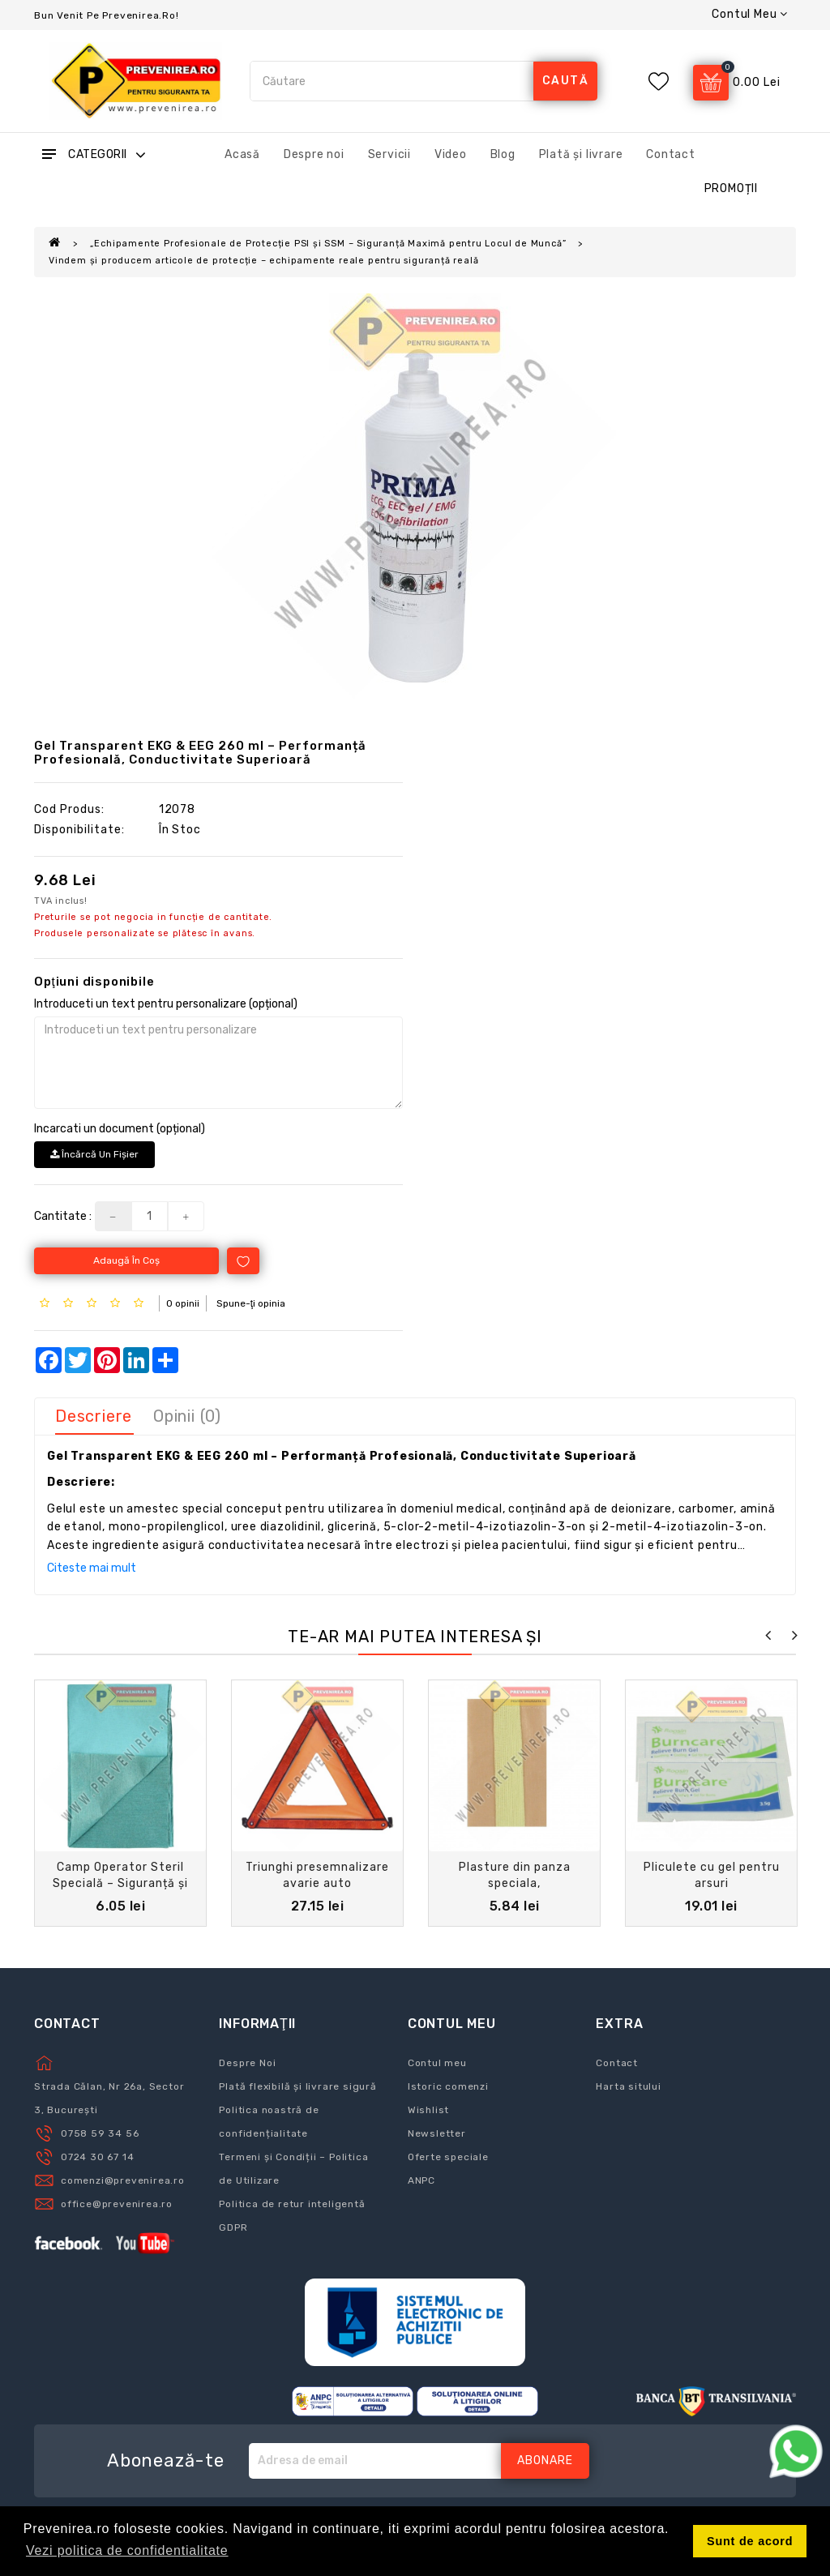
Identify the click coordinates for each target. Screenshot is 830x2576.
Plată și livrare (581, 154)
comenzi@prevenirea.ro (123, 2180)
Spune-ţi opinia (250, 1303)
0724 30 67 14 (97, 2157)
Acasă (242, 154)
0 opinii (182, 1303)
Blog (503, 154)
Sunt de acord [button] (750, 2541)
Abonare (545, 2460)
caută (565, 81)
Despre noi (314, 154)
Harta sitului (628, 2086)
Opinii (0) (187, 1416)
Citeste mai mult (91, 1568)
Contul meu (437, 2063)
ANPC (421, 2180)
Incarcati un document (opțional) (119, 1129)
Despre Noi (247, 2063)
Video (450, 154)
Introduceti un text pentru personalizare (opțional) (165, 1004)
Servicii (389, 154)
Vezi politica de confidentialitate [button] (127, 2550)
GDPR (233, 2227)
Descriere (93, 1416)
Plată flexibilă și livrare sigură (297, 2086)
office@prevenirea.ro (117, 2204)
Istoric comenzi (448, 2086)
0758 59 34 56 (100, 2133)
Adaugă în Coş (126, 1260)
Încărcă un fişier (94, 1154)
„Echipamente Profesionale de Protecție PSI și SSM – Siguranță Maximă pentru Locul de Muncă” (328, 243)
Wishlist (428, 2110)
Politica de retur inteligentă (292, 2204)
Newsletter (437, 2133)
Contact (670, 154)
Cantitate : (63, 1216)
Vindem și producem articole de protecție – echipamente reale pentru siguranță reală (263, 260)
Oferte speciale (448, 2157)
